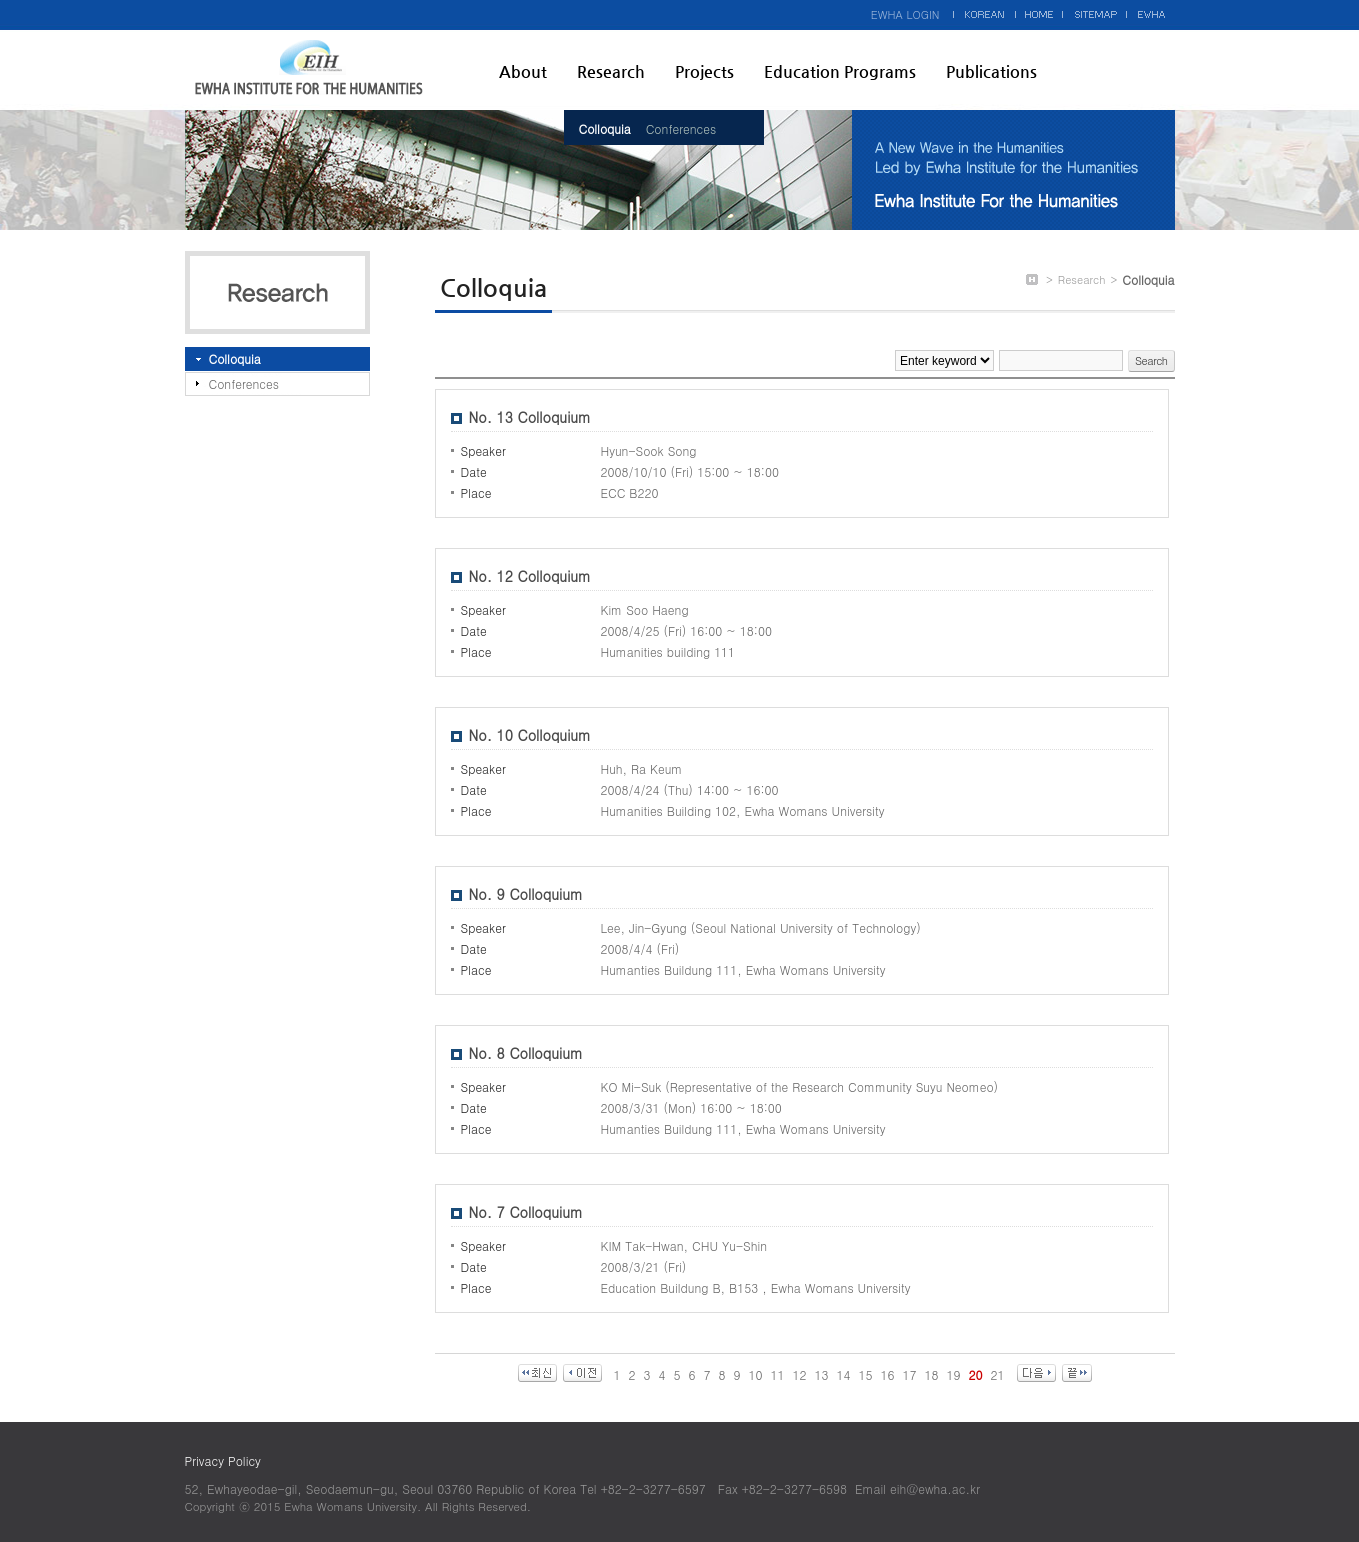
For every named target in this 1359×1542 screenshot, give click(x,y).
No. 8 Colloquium (526, 1053)
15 (866, 1374)
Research (611, 71)
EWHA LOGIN (905, 14)
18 (932, 1374)
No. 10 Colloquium (530, 735)
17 (910, 1374)
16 (888, 1374)
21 (998, 1374)
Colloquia (605, 128)
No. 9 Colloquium (526, 894)
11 (778, 1374)
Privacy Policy (223, 1460)
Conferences (681, 128)
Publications (991, 71)
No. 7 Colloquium (526, 1212)
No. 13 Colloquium (530, 417)
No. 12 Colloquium (530, 576)
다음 (1036, 1373)
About (523, 71)
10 (756, 1374)
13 (822, 1374)
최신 (537, 1373)
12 (800, 1374)
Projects (704, 71)
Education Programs (840, 71)
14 (844, 1374)
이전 (582, 1373)
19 (954, 1374)
